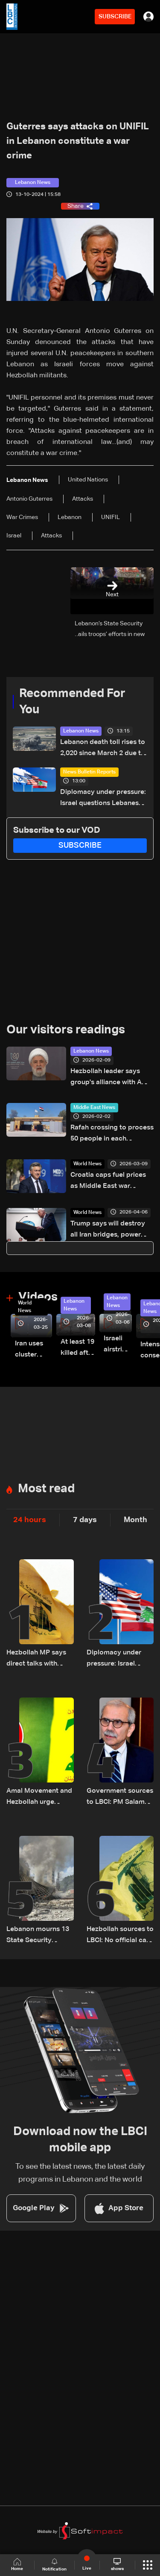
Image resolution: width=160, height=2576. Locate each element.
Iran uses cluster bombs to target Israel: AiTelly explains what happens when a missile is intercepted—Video (33, 1350)
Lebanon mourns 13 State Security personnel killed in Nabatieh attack (37, 1936)
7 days (85, 1520)
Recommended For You (72, 702)
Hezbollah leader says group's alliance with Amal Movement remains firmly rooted (111, 1078)
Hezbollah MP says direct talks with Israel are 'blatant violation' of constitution (36, 1659)
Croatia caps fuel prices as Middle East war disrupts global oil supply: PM (111, 1182)
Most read (46, 1489)
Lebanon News (81, 731)
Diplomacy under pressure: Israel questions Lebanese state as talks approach (103, 799)
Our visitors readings (65, 1030)
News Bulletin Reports (89, 772)
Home (17, 2564)
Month (135, 1520)
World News (87, 1164)
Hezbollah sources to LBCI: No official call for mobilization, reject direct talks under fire (120, 1936)
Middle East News (94, 1107)
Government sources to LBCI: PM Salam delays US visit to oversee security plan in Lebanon (120, 1798)
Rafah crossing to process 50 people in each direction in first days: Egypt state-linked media (112, 1134)
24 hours (29, 1520)
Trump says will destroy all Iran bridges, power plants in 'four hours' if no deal (110, 1230)
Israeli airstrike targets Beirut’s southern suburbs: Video (118, 1345)
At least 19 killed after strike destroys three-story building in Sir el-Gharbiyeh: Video (78, 1349)
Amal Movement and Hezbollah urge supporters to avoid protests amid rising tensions (39, 1798)
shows (117, 2564)
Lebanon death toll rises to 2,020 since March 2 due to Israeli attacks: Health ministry (102, 749)
